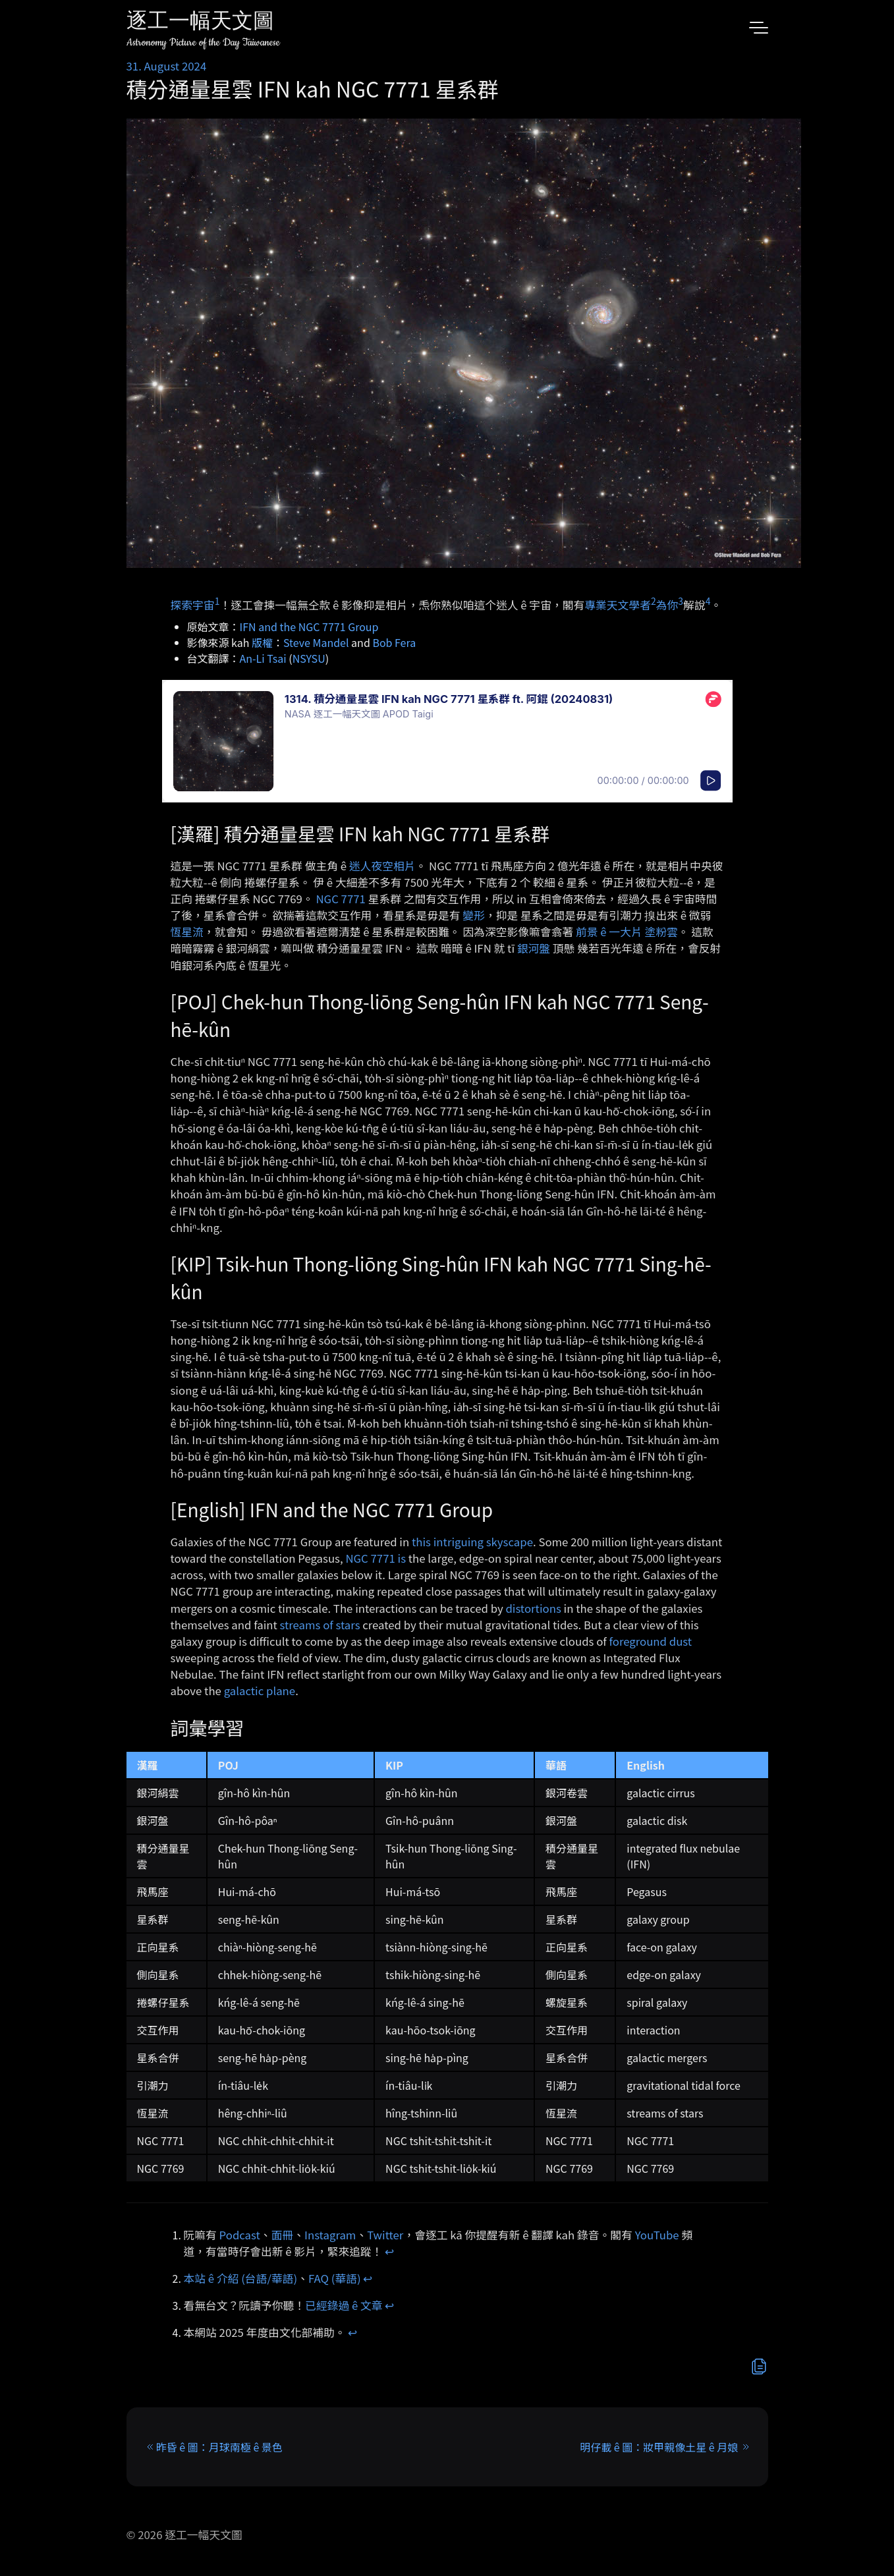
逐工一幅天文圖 (200, 22)
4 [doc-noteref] (708, 600)
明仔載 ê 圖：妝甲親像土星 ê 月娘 (659, 2447)
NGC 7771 (340, 899)
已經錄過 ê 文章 (344, 2305)
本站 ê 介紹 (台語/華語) (241, 2278)
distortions (533, 1608)
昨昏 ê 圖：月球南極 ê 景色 (219, 2447)
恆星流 (187, 931)
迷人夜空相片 (382, 866)
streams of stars (320, 1625)
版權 (262, 642)
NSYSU (309, 658)
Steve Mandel (316, 642)
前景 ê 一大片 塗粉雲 (627, 931)
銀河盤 (533, 948)
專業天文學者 (617, 604)
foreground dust (650, 1641)
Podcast (239, 2235)
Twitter (385, 2235)
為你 (667, 604)
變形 (473, 915)
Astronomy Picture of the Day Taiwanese (203, 42)
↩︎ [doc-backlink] (389, 2251)
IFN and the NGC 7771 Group (309, 626)
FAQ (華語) (334, 2278)
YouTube (657, 2235)
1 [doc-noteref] (217, 600)
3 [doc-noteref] (680, 600)
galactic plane (260, 1690)
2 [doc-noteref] (653, 600)
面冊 (282, 2235)
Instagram (330, 2235)
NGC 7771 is (375, 1558)
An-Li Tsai (263, 658)
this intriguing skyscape (472, 1542)
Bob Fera (394, 642)
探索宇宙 (193, 604)
